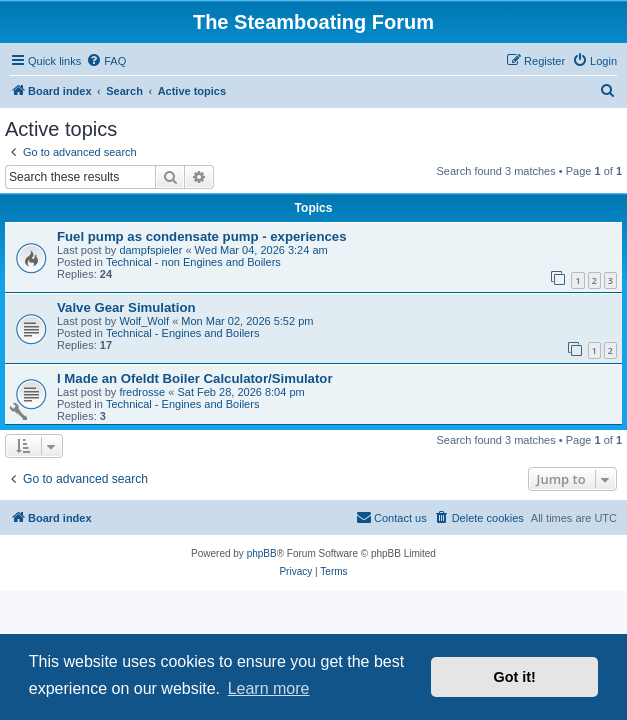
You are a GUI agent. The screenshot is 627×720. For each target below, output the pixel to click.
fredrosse (142, 392)
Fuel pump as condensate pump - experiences (201, 236)
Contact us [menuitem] (391, 517)
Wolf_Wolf (144, 321)
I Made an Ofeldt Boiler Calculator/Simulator (195, 378)
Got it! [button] (515, 677)
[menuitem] (106, 61)
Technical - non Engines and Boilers (193, 262)
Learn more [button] (269, 688)
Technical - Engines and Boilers (182, 333)
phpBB (262, 553)
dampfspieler (150, 250)
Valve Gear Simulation (126, 307)
